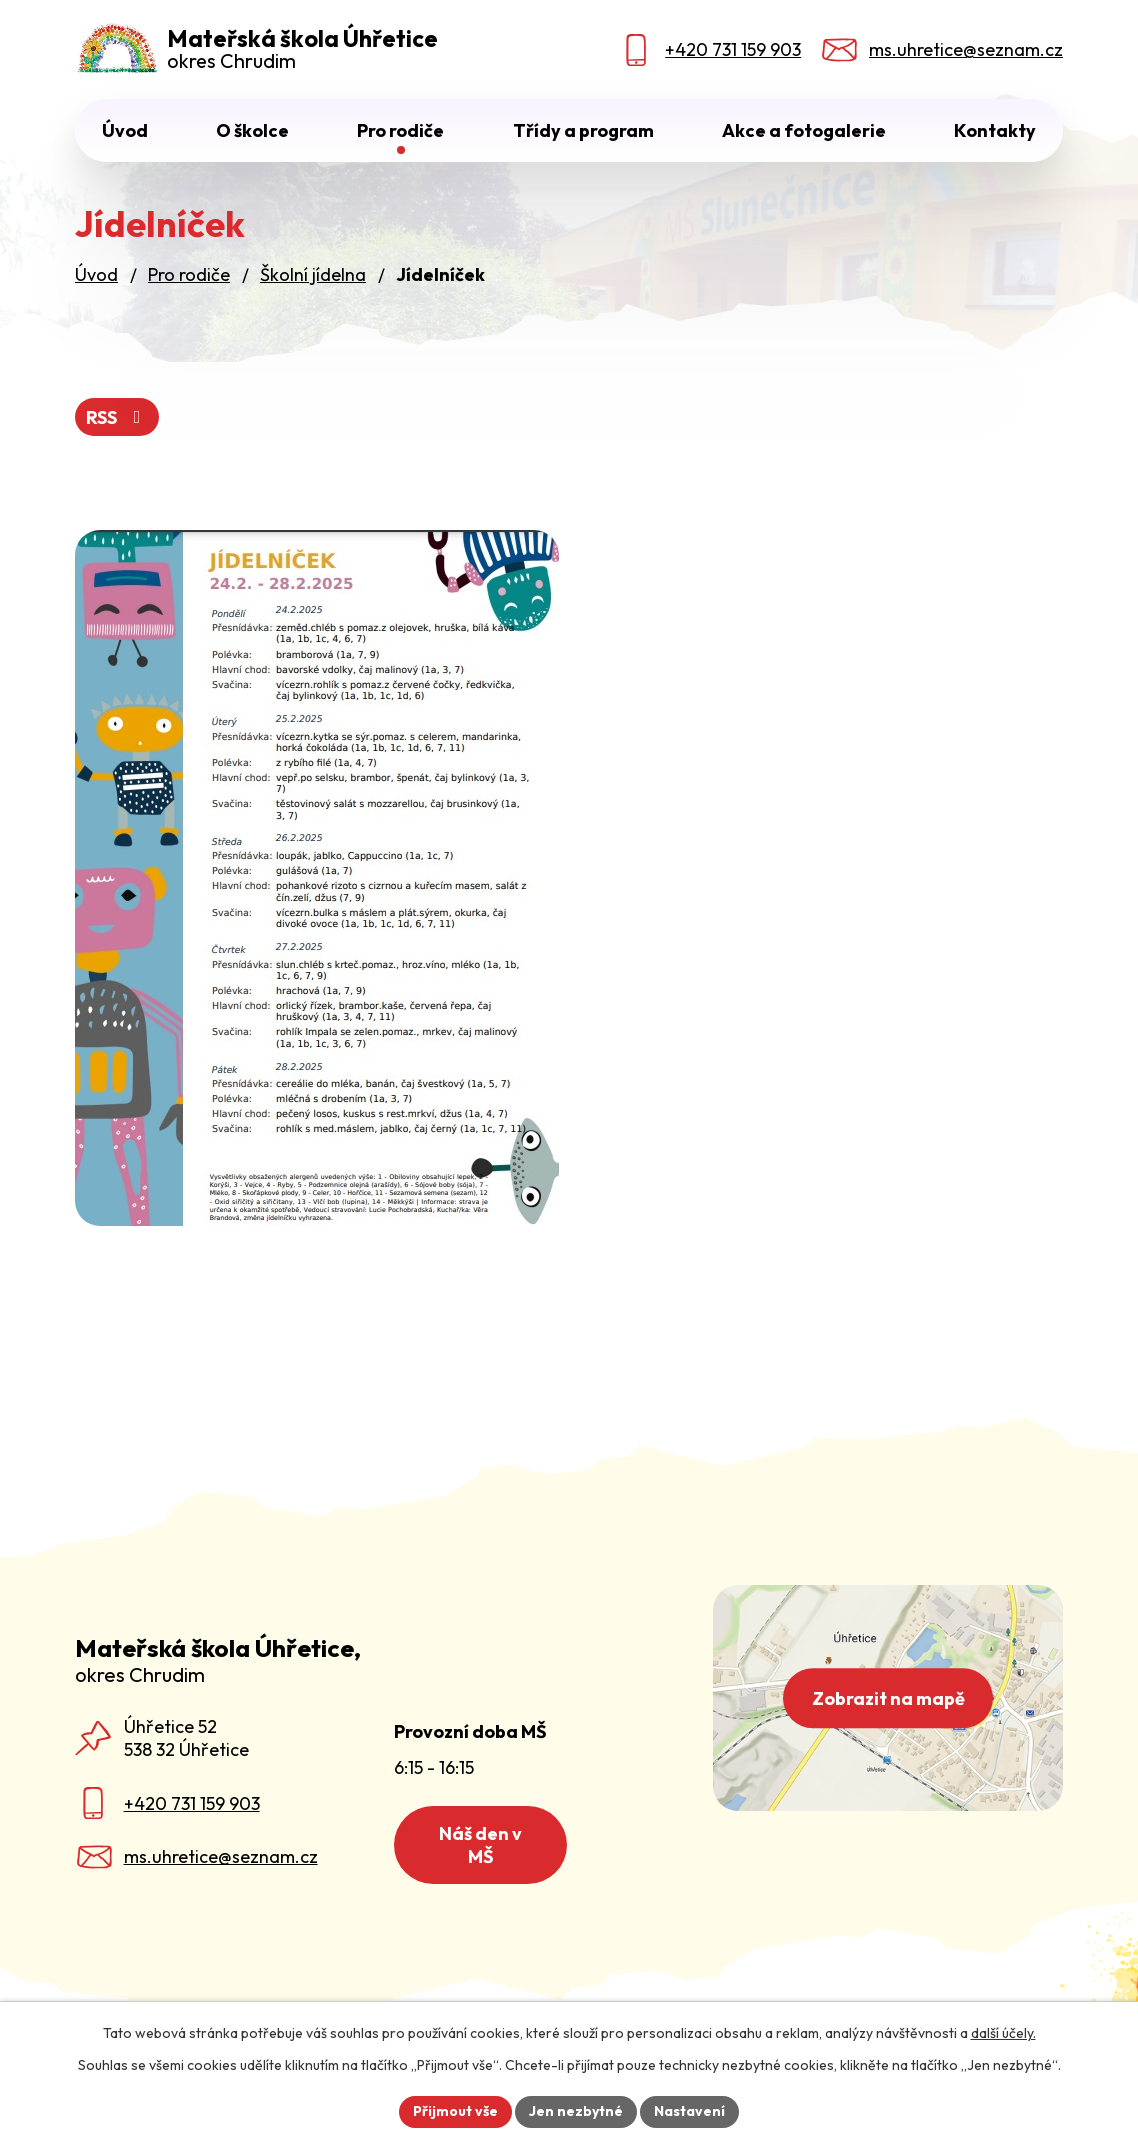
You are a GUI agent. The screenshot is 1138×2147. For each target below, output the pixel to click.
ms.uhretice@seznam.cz (221, 1856)
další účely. (1003, 2033)
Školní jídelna (313, 274)
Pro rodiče (400, 130)
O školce (252, 130)
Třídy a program (583, 130)
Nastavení (689, 2111)
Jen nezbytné (576, 2111)
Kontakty (995, 130)
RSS (117, 417)
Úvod (125, 130)
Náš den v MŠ (480, 1845)
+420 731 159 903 (192, 1803)
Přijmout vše (455, 2111)
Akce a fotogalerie (804, 130)
